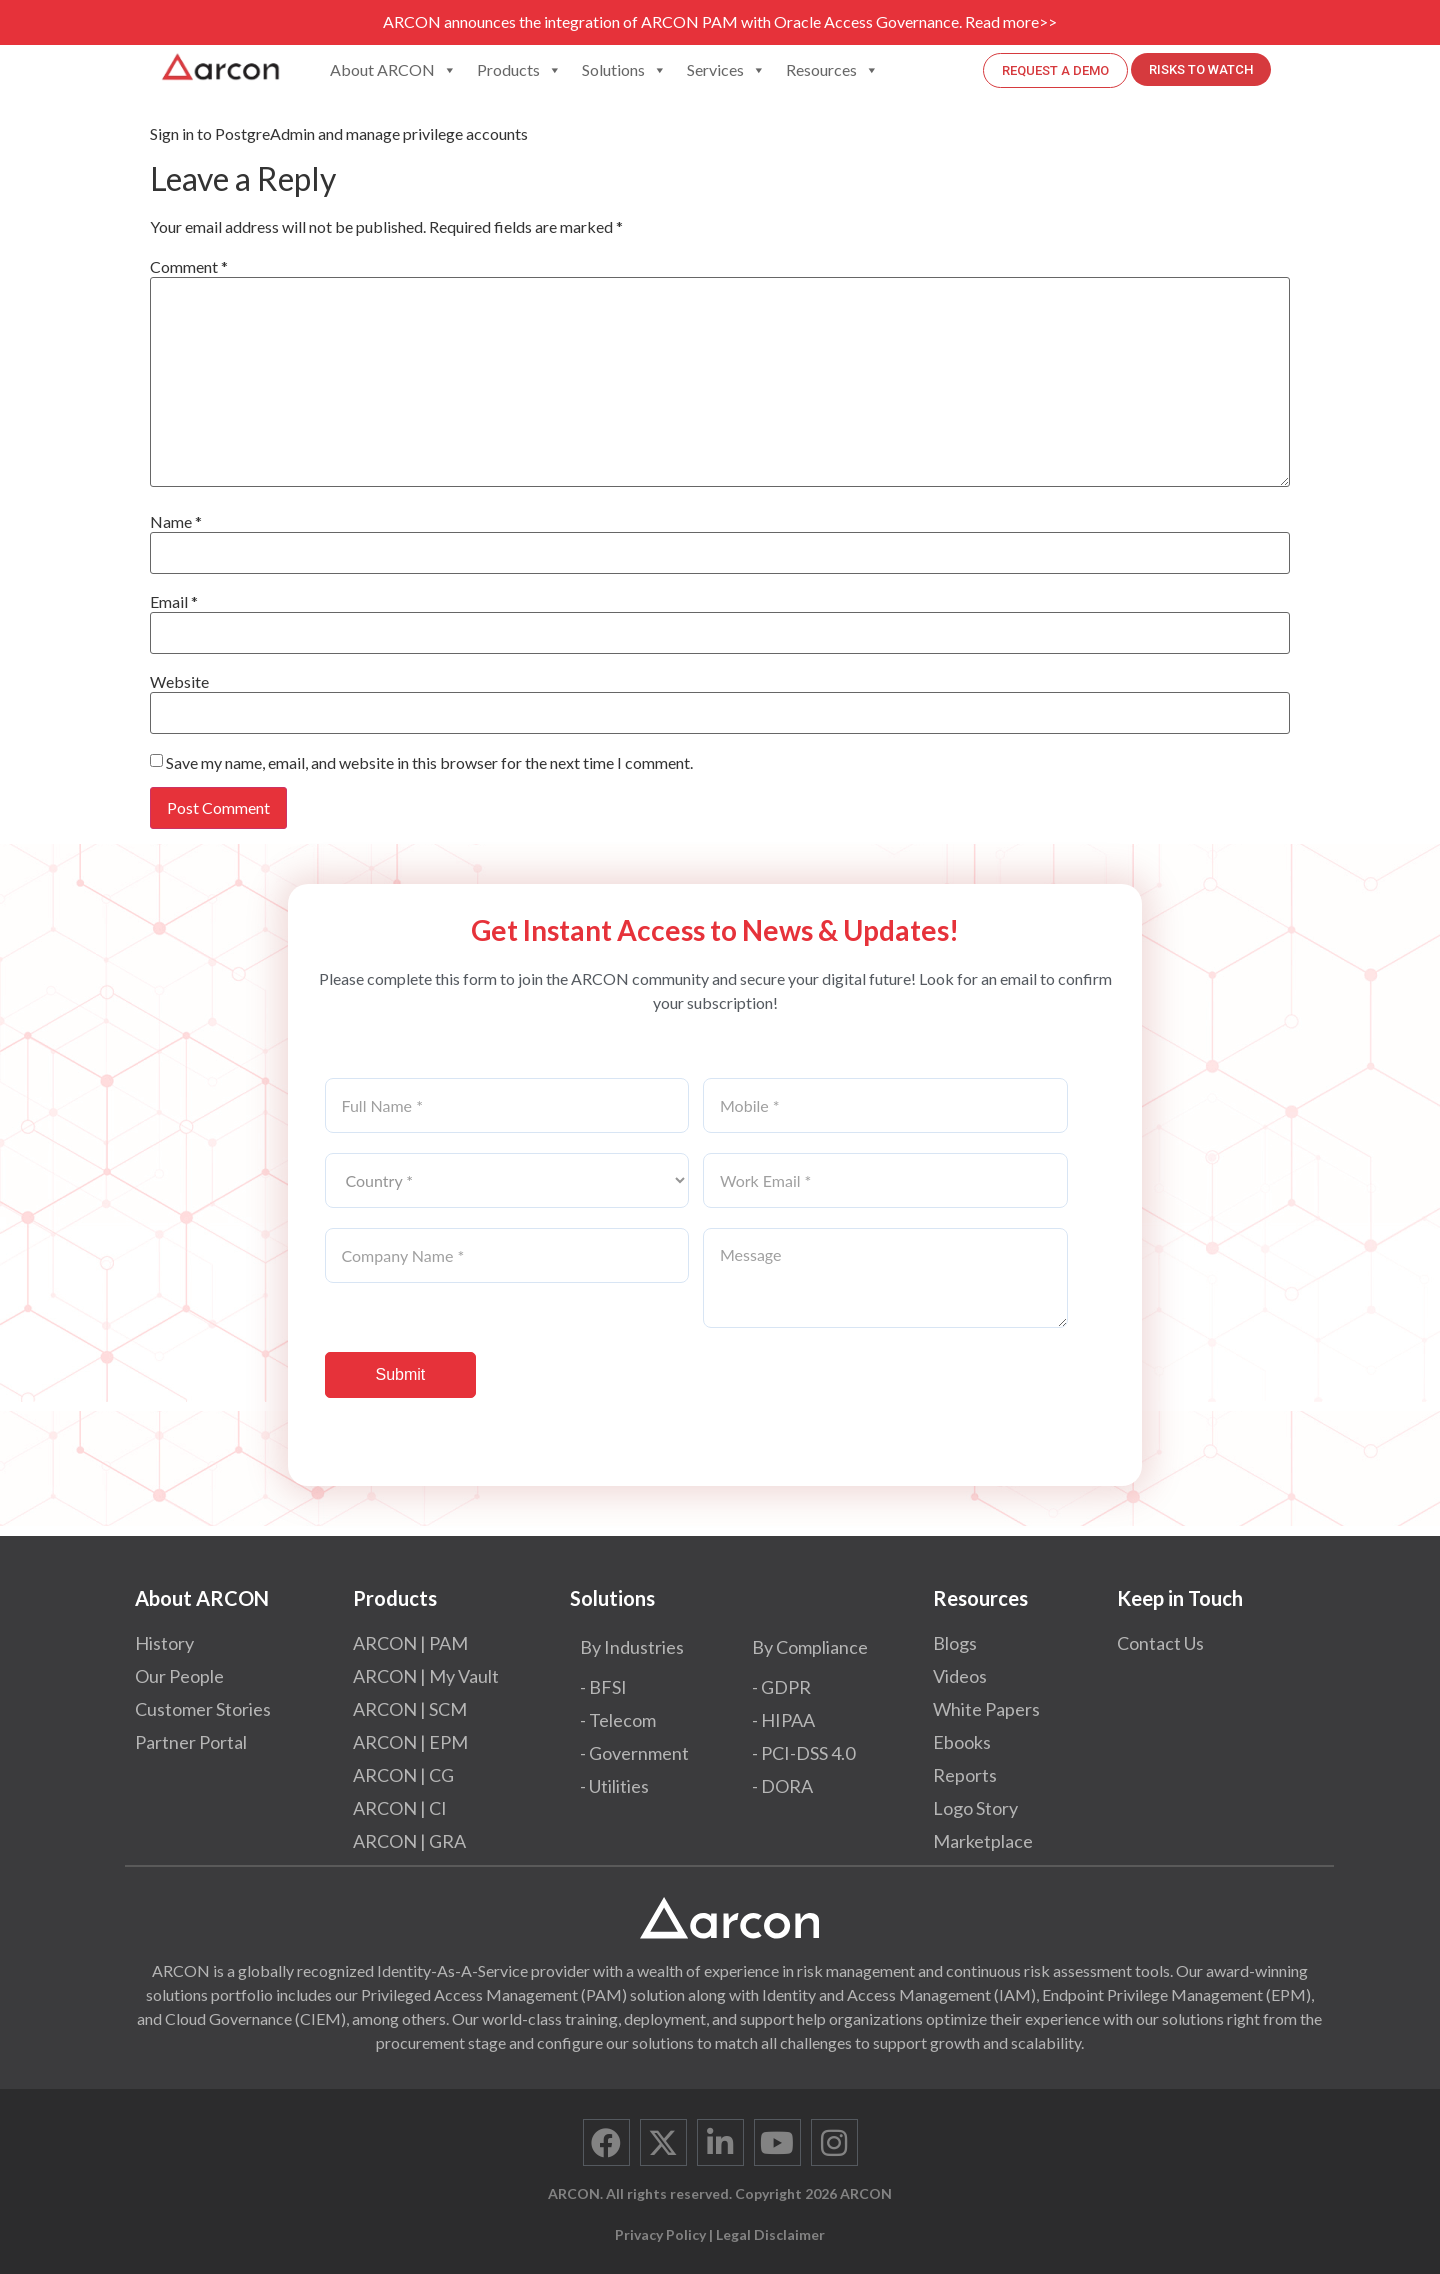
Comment (189, 267)
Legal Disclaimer (770, 2234)
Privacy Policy (660, 2234)
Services (726, 70)
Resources (832, 70)
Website (179, 682)
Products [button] (519, 70)
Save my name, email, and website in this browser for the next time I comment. (429, 763)
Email (174, 602)
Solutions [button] (624, 70)
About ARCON (393, 70)
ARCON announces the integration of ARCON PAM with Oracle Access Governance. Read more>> (720, 21)
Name (176, 522)
